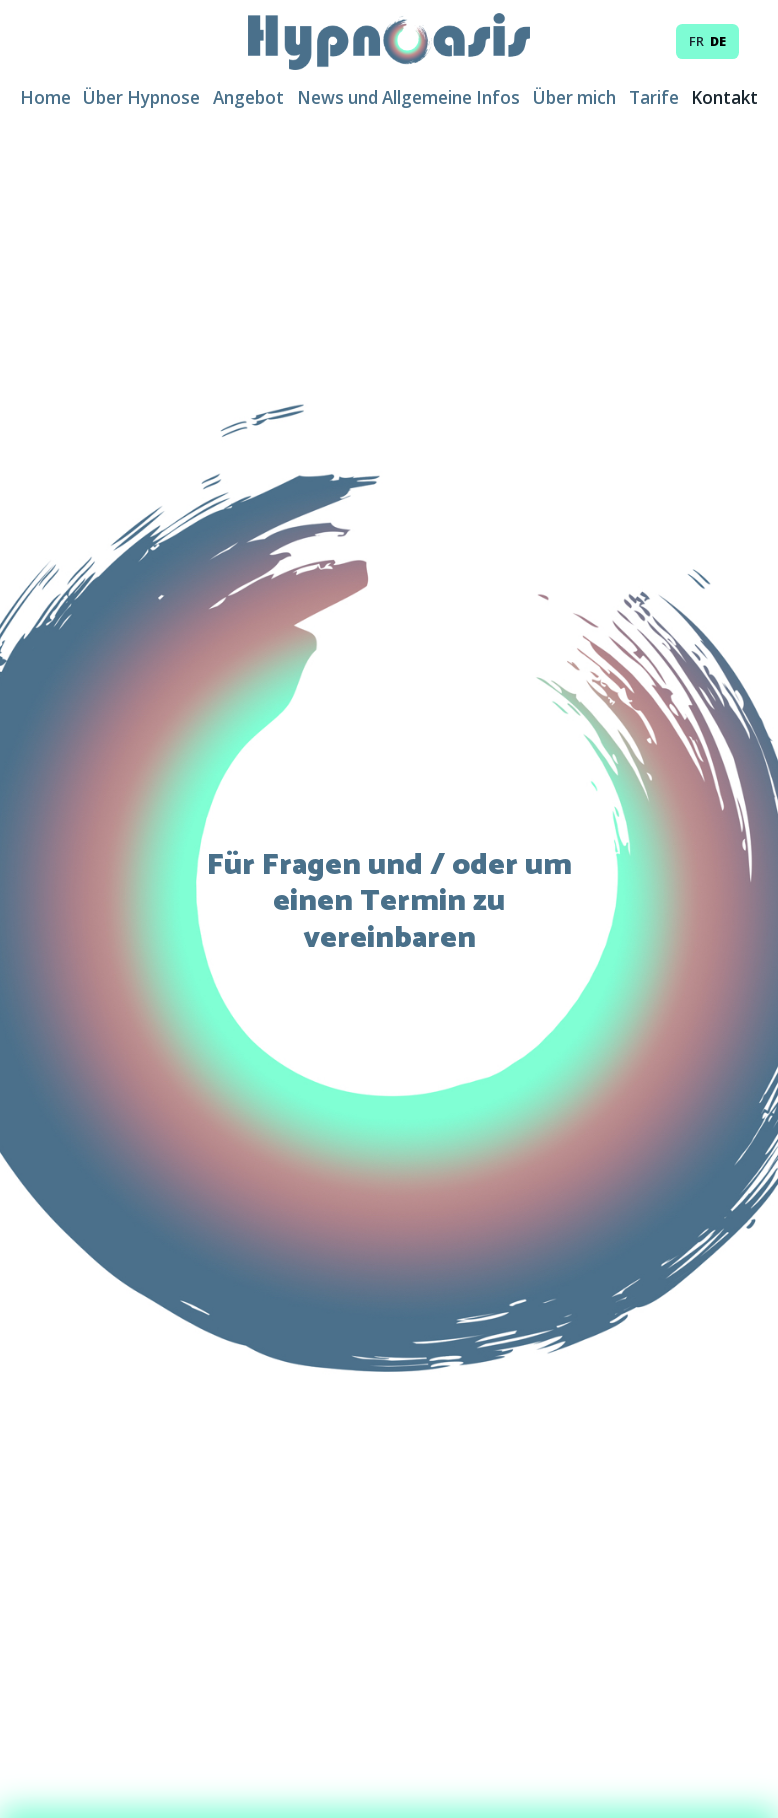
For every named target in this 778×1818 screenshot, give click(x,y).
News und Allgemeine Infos (408, 97)
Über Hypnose (141, 97)
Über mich (574, 97)
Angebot (248, 97)
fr (696, 41)
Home (45, 97)
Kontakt (724, 97)
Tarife (654, 97)
